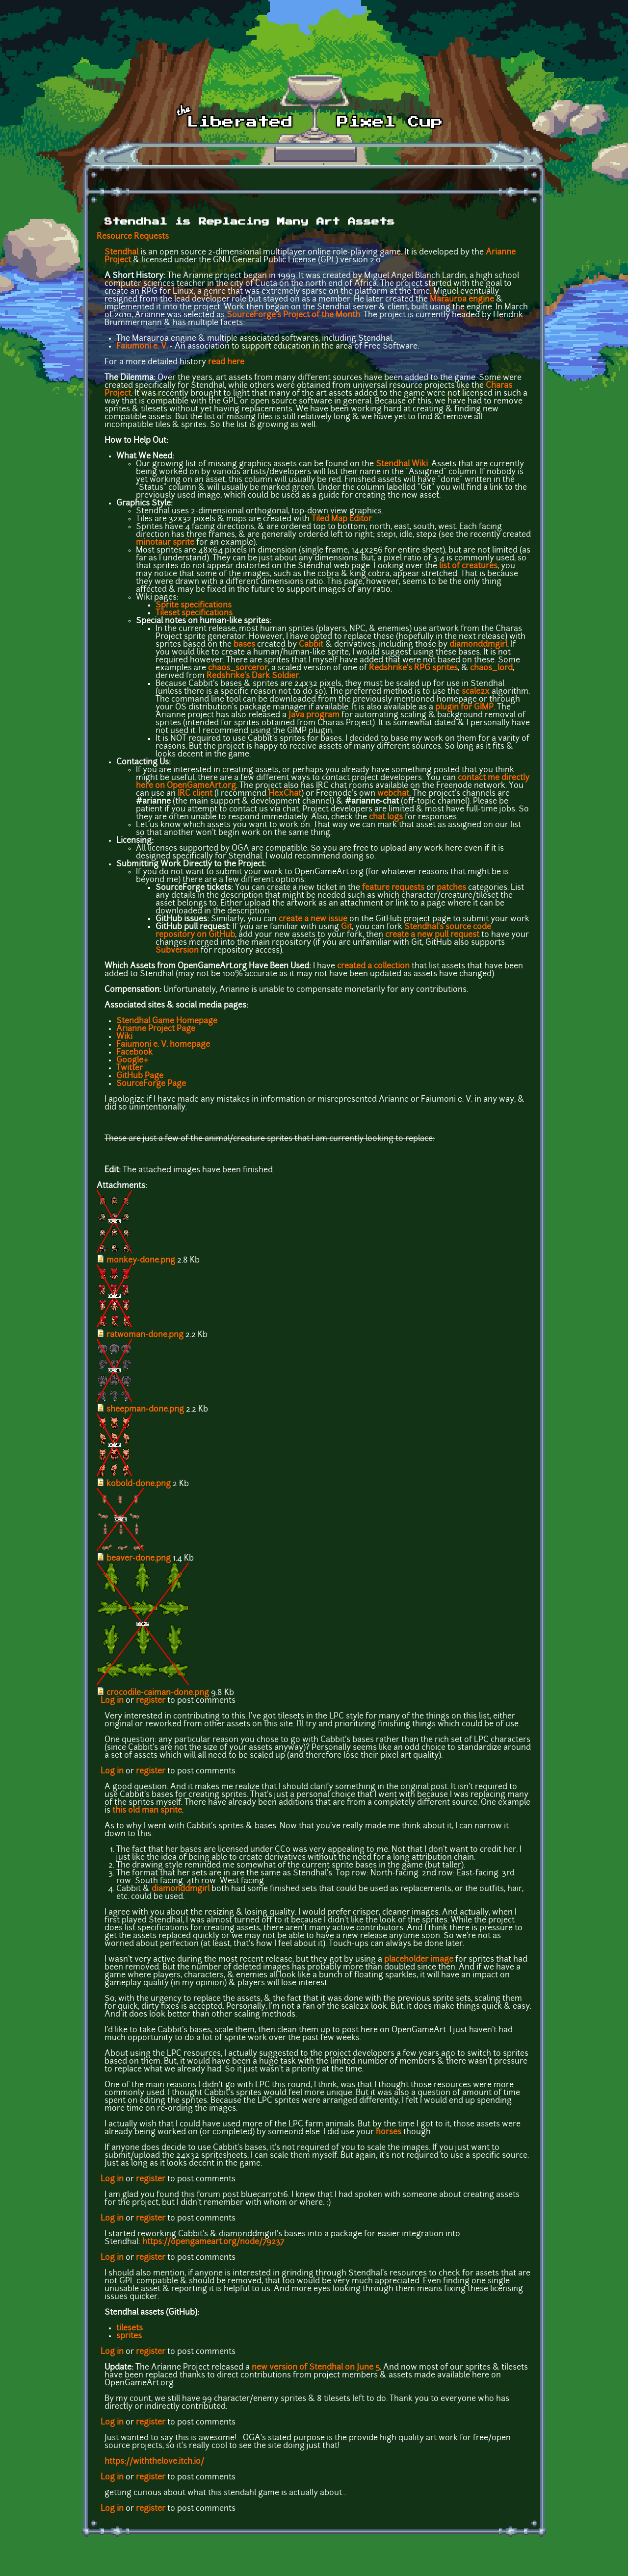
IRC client (195, 794)
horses (388, 2132)
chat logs (386, 817)
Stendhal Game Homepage (166, 1021)
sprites (129, 2336)
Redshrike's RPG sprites (413, 668)
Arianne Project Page (155, 1029)
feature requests (393, 888)
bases (244, 645)
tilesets (129, 2328)
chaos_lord (491, 668)
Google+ (132, 1060)
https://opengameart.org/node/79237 (213, 2242)
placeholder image (418, 1960)
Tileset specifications (194, 613)
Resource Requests (133, 237)
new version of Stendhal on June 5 (316, 2368)
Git (346, 927)
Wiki (124, 1037)
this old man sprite (147, 1811)
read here (226, 362)
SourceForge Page (151, 1084)
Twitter (129, 1068)
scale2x (476, 692)
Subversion (177, 951)
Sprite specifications (194, 605)
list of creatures (468, 566)
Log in (112, 1701)
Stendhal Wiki (402, 464)
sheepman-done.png (145, 1410)
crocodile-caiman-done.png (157, 1693)
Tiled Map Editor (342, 519)
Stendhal (121, 252)
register (150, 1701)
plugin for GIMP (464, 707)
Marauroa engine (462, 299)
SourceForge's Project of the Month (293, 315)
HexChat (284, 794)
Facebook (134, 1053)
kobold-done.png (138, 1484)
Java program (314, 715)
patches (451, 888)
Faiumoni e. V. (142, 347)
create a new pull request (432, 935)
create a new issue (313, 919)
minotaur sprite (165, 543)
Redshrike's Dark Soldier (253, 676)
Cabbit (311, 645)
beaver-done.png (138, 1559)
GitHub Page (139, 1076)
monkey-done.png (140, 1260)
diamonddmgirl (478, 645)
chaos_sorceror (238, 668)
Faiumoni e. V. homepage (163, 1045)
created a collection (373, 966)
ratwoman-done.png (144, 1335)
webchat (393, 794)
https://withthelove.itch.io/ (154, 2462)
